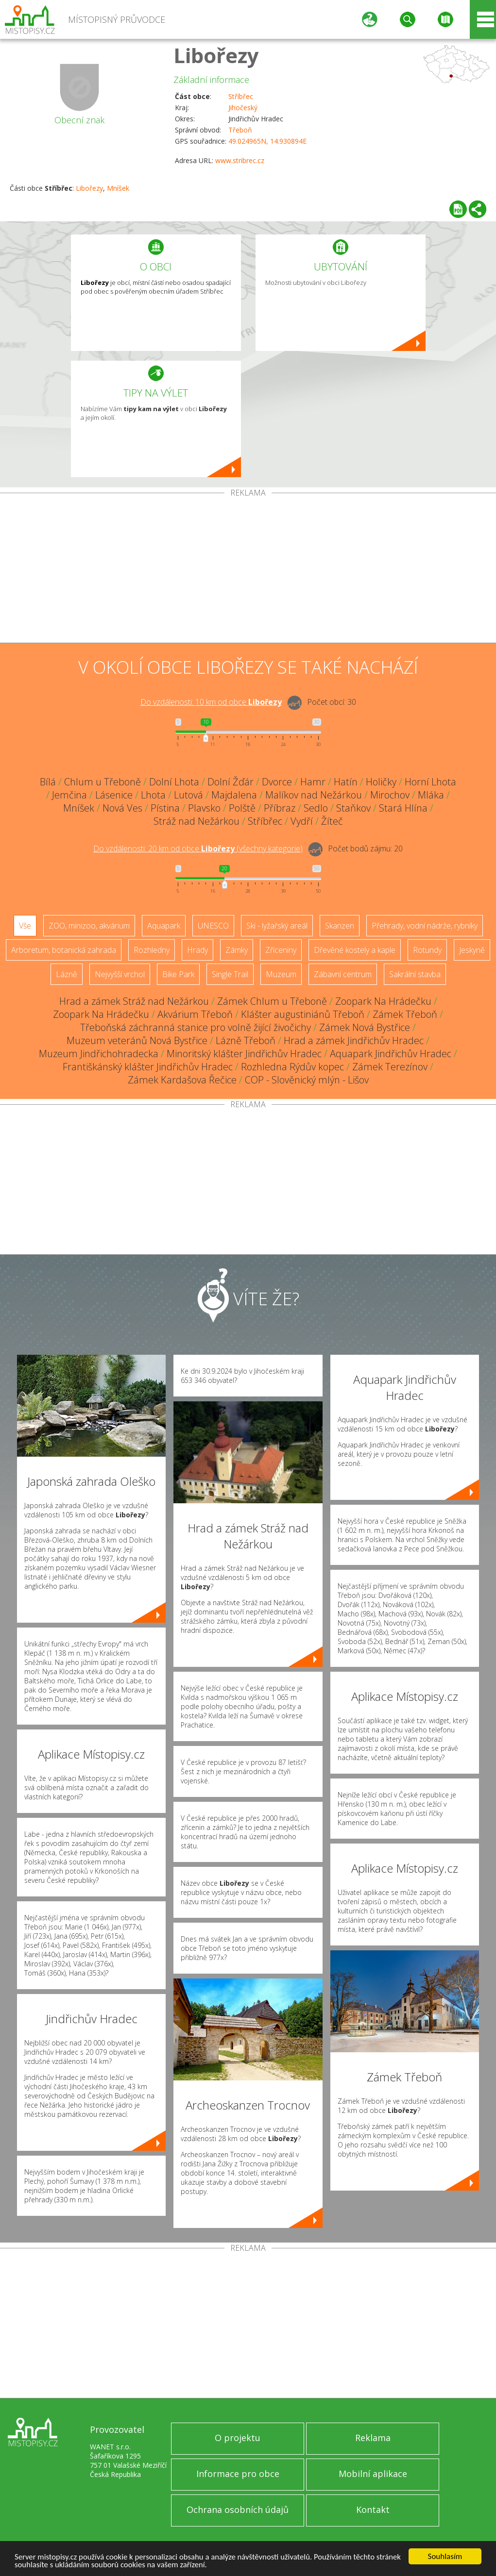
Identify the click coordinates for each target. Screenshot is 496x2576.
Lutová (188, 794)
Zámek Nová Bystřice (364, 1027)
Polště (242, 807)
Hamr (312, 781)
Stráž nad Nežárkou (196, 821)
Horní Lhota (430, 781)
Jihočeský (242, 107)
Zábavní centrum (343, 974)
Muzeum (281, 974)
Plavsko (204, 807)
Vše (25, 925)
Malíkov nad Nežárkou (313, 794)
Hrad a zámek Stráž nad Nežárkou (134, 1001)
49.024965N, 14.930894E (267, 141)
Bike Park (178, 974)
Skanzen (339, 925)
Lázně (66, 974)
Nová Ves (122, 807)
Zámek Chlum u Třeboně (272, 1001)
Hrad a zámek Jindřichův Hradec (354, 1040)
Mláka (431, 794)
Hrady (197, 950)
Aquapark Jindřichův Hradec (390, 1053)
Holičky (381, 781)
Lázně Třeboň (245, 1040)
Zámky (236, 950)
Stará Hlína (403, 807)
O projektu (237, 2437)
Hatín (346, 781)
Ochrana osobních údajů (238, 2509)
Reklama (373, 2437)
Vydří (302, 821)
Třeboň (240, 129)
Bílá (48, 781)
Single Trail (230, 974)
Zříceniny (280, 950)
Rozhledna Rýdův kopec (292, 1066)
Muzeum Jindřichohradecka (98, 1053)
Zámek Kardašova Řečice (182, 1079)
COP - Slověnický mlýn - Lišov (307, 1079)
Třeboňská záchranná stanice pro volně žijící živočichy (195, 1027)
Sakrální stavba (415, 974)
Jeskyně (472, 950)
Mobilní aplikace (373, 2473)
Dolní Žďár (230, 781)
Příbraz (279, 807)
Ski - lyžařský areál (277, 925)
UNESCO (213, 925)
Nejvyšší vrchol (120, 974)
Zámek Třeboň (405, 1014)
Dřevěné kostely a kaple (354, 950)
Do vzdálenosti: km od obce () (198, 848)
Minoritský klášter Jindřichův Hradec (244, 1053)
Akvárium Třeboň (195, 1014)
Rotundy (427, 950)
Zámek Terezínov (390, 1066)
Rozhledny (152, 950)
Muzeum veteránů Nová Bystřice (137, 1040)
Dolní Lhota (174, 781)
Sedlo (316, 807)
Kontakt (373, 2509)
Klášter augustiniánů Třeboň (302, 1014)
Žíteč (332, 821)
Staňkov (353, 807)
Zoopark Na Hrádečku (383, 1001)
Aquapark (163, 925)
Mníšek (118, 188)
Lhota (153, 794)
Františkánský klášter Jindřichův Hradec (148, 1066)
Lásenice (114, 794)
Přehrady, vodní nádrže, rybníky (425, 925)
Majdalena (234, 794)
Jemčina (69, 794)
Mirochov (390, 794)
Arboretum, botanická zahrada (63, 950)
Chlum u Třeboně (102, 781)
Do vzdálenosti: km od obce (211, 702)
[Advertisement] (248, 570)
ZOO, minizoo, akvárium (89, 925)
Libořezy (216, 55)
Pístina (165, 807)
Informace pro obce (237, 2473)
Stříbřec (240, 96)
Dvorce (277, 781)
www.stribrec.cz (239, 160)
